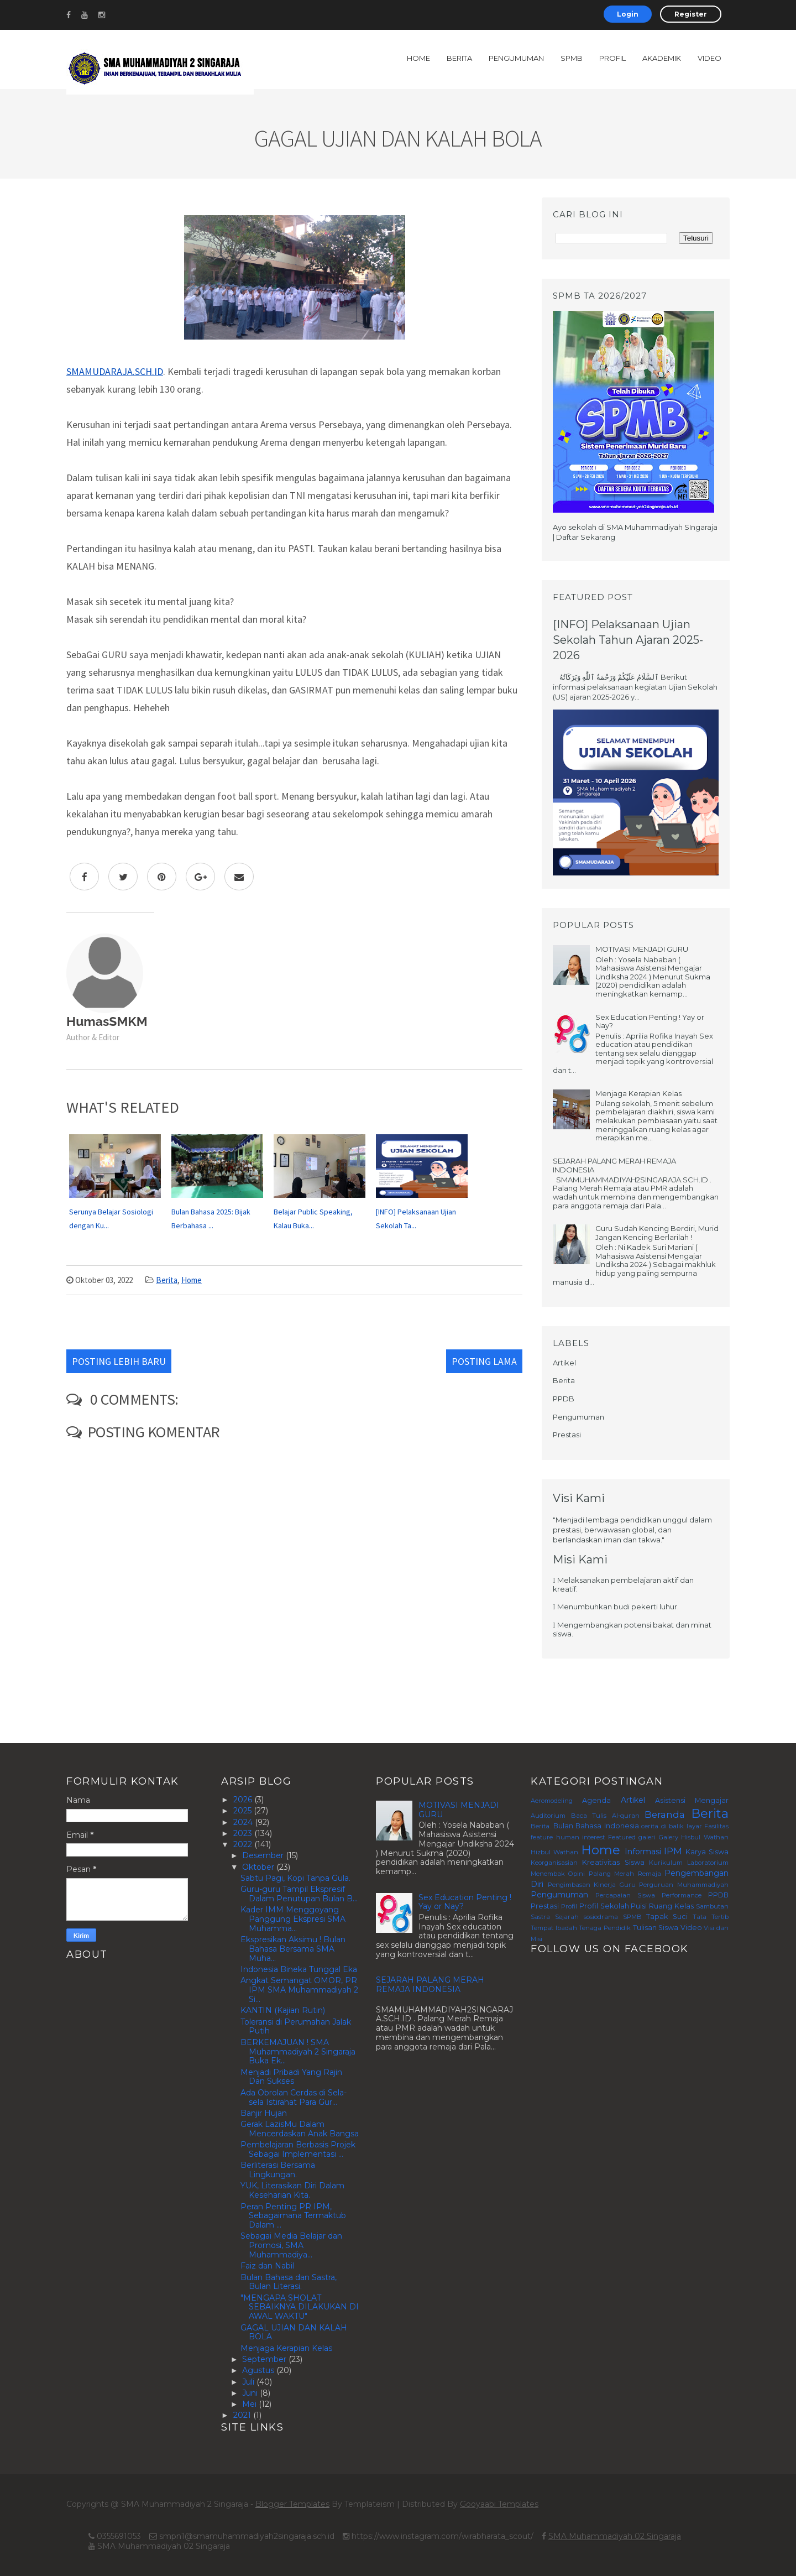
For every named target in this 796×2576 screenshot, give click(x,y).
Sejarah (567, 1917)
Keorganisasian (554, 1862)
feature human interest (568, 1837)
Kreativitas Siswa (613, 1862)
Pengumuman (516, 58)
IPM (673, 1851)
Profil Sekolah (604, 1906)
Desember (264, 1855)
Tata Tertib (711, 1917)
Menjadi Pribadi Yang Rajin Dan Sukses (291, 2077)
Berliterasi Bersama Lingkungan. (277, 2169)
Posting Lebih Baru (119, 1361)
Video (709, 58)
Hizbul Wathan (554, 1852)
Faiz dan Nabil (267, 2266)
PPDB (563, 1398)
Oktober (259, 1867)
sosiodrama (601, 1917)
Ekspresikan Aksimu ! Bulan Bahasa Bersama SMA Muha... (292, 1948)
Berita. (541, 1826)
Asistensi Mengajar (692, 1800)
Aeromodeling (552, 1801)
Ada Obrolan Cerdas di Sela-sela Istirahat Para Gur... (293, 2097)
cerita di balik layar (671, 1826)
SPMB (572, 58)
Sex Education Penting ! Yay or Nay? (649, 1021)
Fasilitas (716, 1826)
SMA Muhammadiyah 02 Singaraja (614, 2536)
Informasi (643, 1852)
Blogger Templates (292, 2504)
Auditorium (548, 1815)
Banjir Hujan (263, 2113)
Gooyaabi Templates (499, 2504)
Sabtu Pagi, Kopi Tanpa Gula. (295, 1878)
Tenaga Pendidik (605, 1928)
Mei (250, 2404)
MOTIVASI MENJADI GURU (641, 949)
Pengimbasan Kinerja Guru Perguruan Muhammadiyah (638, 1885)
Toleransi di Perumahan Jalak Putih (295, 2026)
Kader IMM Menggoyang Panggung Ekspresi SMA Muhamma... (292, 1919)
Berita (459, 58)
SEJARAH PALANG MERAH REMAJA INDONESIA (614, 1165)
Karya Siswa (707, 1852)
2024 (244, 1822)
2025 (243, 1811)
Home (418, 58)
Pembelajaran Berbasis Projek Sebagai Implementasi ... (297, 2149)
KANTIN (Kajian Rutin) (282, 2010)
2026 (243, 1800)
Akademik (661, 58)
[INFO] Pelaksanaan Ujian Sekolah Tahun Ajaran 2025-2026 (628, 640)
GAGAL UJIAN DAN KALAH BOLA (293, 2332)
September (265, 2359)
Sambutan (712, 1906)
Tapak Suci (667, 1916)
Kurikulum (666, 1862)
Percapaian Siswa (625, 1895)
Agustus (259, 2370)
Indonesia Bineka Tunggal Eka (298, 1969)
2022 (243, 1844)
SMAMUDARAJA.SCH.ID (114, 371)
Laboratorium (708, 1862)
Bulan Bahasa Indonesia (596, 1826)
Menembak (548, 1874)
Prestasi (567, 1434)
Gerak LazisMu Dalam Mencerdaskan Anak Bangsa (299, 2129)
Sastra (540, 1917)
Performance (681, 1895)
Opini (576, 1874)
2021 (243, 2415)
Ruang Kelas (671, 1906)
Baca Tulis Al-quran (605, 1815)
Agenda (596, 1800)
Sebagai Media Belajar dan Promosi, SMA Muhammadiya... (291, 2245)
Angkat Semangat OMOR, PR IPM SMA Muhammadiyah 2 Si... (299, 1989)
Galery (668, 1837)
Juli (249, 2382)
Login (627, 14)
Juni (251, 2393)
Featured (622, 1837)
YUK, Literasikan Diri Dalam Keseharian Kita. (292, 2190)
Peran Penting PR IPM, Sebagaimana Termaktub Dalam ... (293, 2216)
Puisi (639, 1906)
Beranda (665, 1814)
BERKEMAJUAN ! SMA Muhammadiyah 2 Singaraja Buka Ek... (297, 2051)
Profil (612, 58)
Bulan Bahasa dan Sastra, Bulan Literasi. (288, 2282)
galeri (647, 1837)
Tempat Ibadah (554, 1928)
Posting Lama (484, 1361)
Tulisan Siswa (656, 1927)
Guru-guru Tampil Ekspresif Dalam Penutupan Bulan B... (299, 1894)
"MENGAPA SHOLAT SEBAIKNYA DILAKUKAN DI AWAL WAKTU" (299, 2307)
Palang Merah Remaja (625, 1874)
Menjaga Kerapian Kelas (638, 1093)
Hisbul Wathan (705, 1837)
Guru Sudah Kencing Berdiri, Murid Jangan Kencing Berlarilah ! (657, 1233)
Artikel (564, 1362)
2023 (243, 1833)
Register (690, 14)
